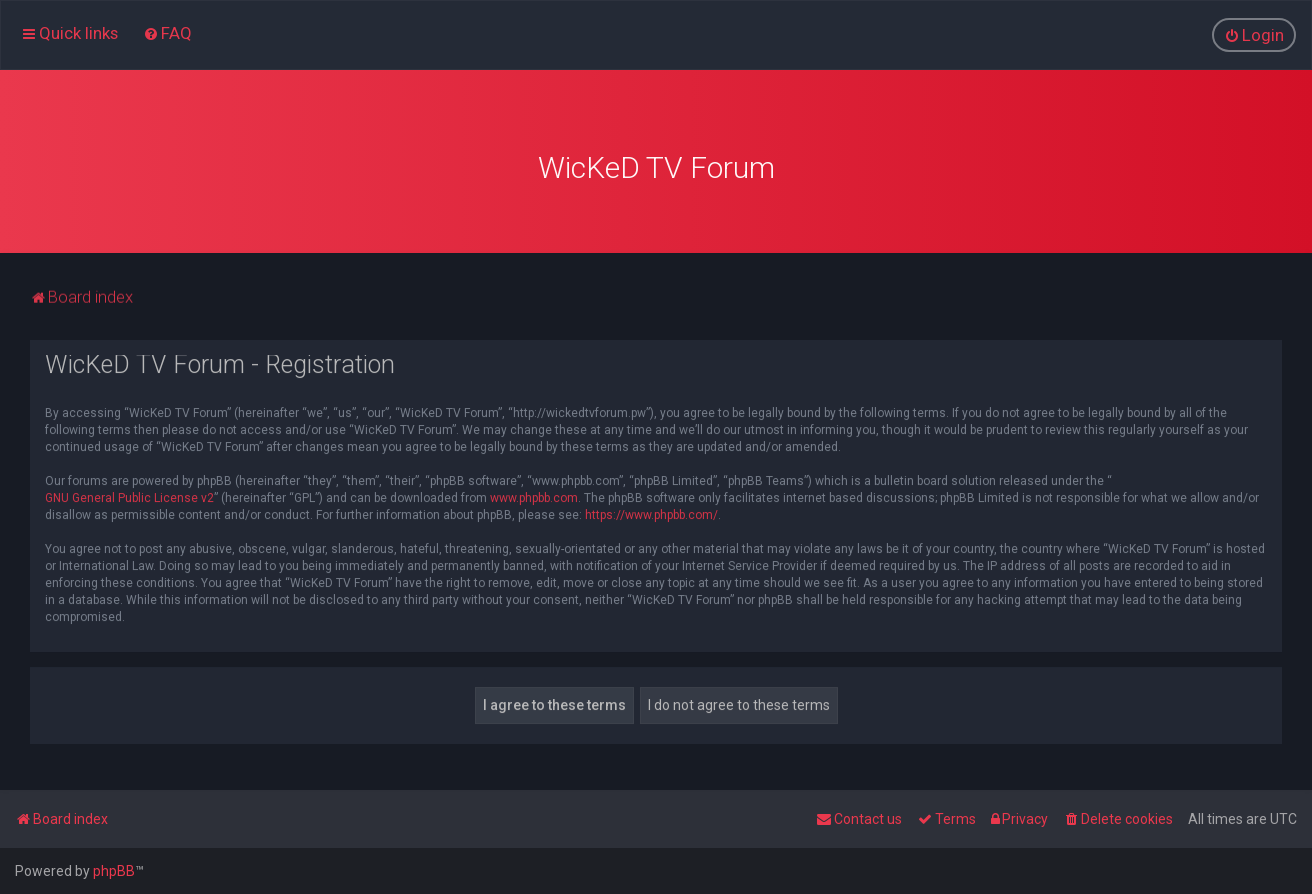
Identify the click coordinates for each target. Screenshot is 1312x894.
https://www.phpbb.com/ (651, 511)
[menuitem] (167, 33)
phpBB (114, 871)
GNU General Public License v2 (129, 494)
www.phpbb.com (534, 494)
